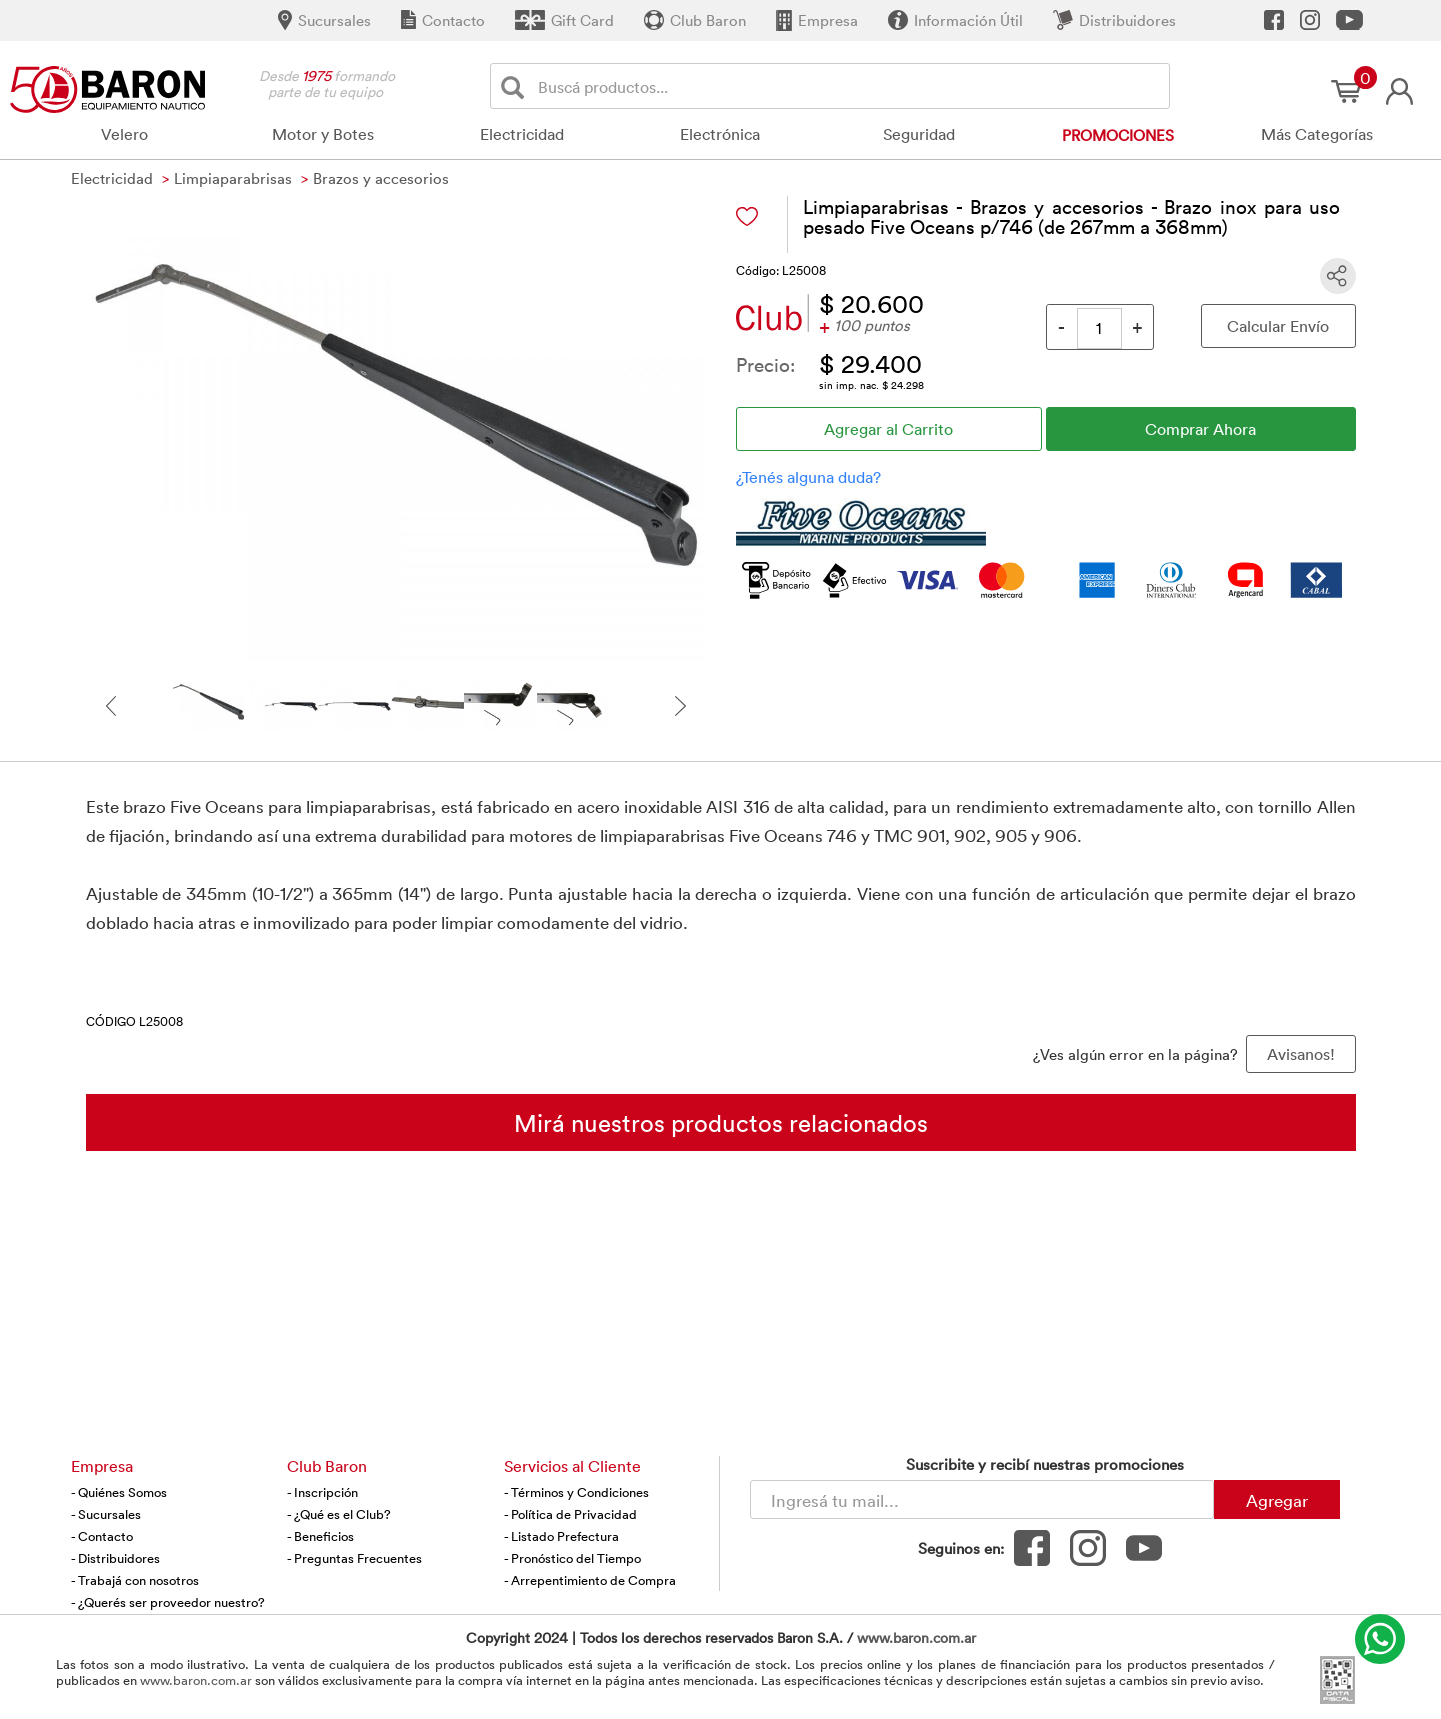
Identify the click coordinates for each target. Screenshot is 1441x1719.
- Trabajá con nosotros (135, 1580)
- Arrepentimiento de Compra (590, 1580)
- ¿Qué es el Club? (339, 1514)
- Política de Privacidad (570, 1514)
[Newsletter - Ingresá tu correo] (982, 1499)
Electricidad (522, 134)
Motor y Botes (323, 134)
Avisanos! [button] (1301, 1054)
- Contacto (102, 1536)
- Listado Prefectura (561, 1536)
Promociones (1118, 135)
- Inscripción (322, 1492)
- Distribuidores (115, 1558)
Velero (124, 134)
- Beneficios (320, 1536)
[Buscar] (516, 86)
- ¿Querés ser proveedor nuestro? (168, 1602)
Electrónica (720, 134)
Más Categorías (1317, 134)
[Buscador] (850, 86)
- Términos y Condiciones (576, 1492)
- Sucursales (106, 1514)
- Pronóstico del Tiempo (572, 1558)
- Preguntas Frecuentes (354, 1558)
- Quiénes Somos (119, 1492)
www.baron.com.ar (916, 1637)
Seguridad (919, 134)
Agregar (1277, 1500)
